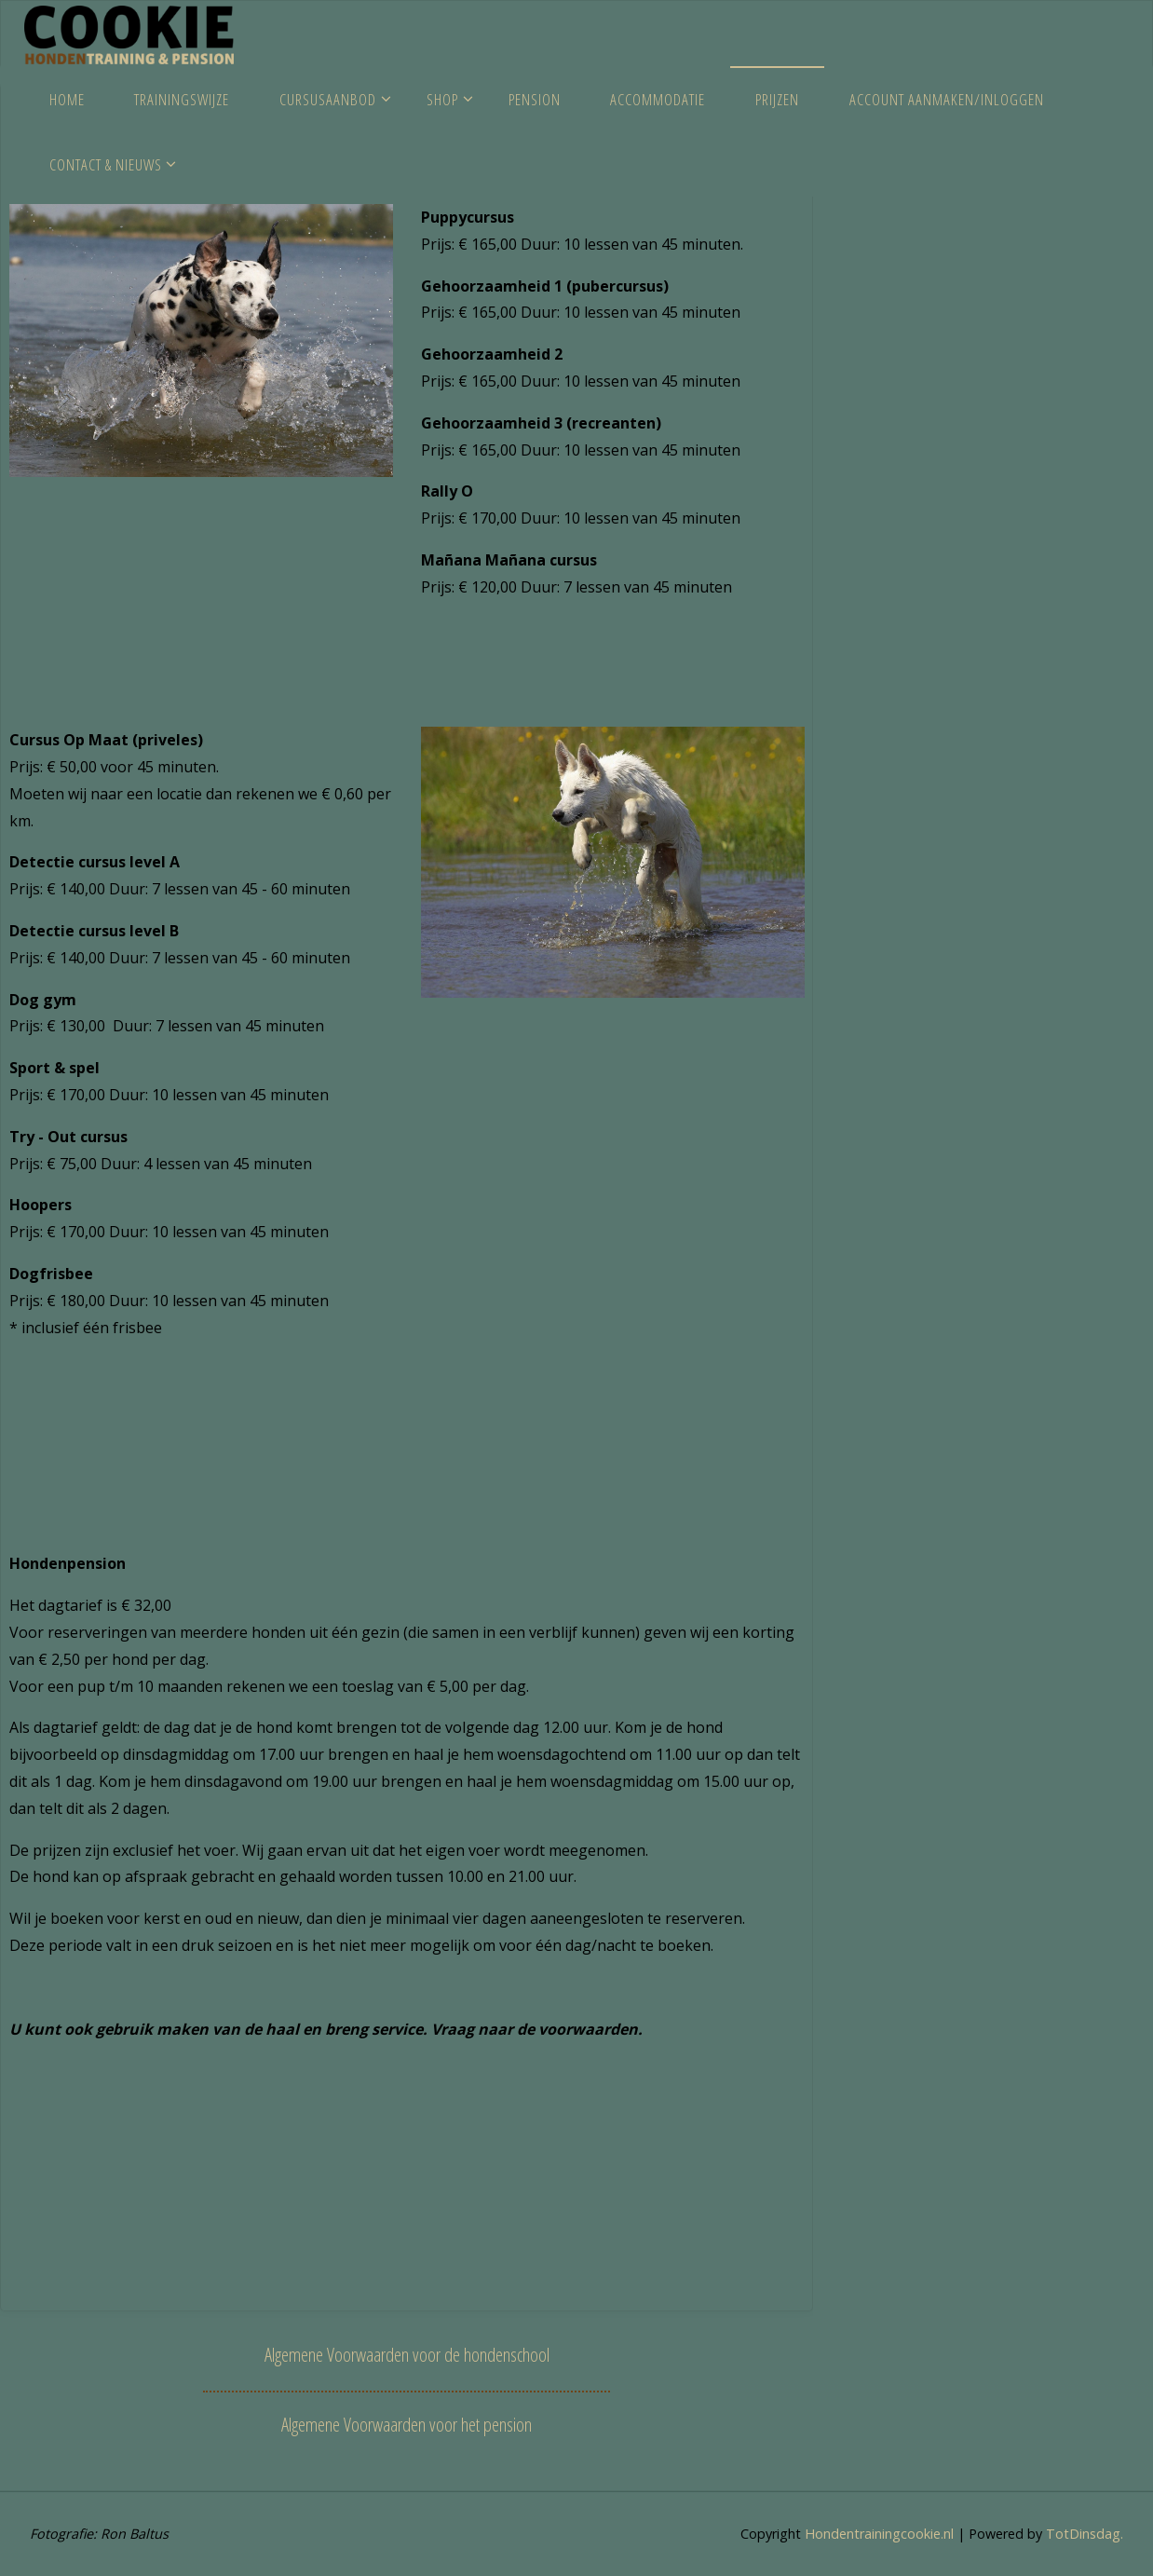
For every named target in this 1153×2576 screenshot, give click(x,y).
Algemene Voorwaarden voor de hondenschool (407, 2354)
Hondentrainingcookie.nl (877, 2533)
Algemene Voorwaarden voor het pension (406, 2424)
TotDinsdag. (1082, 2533)
